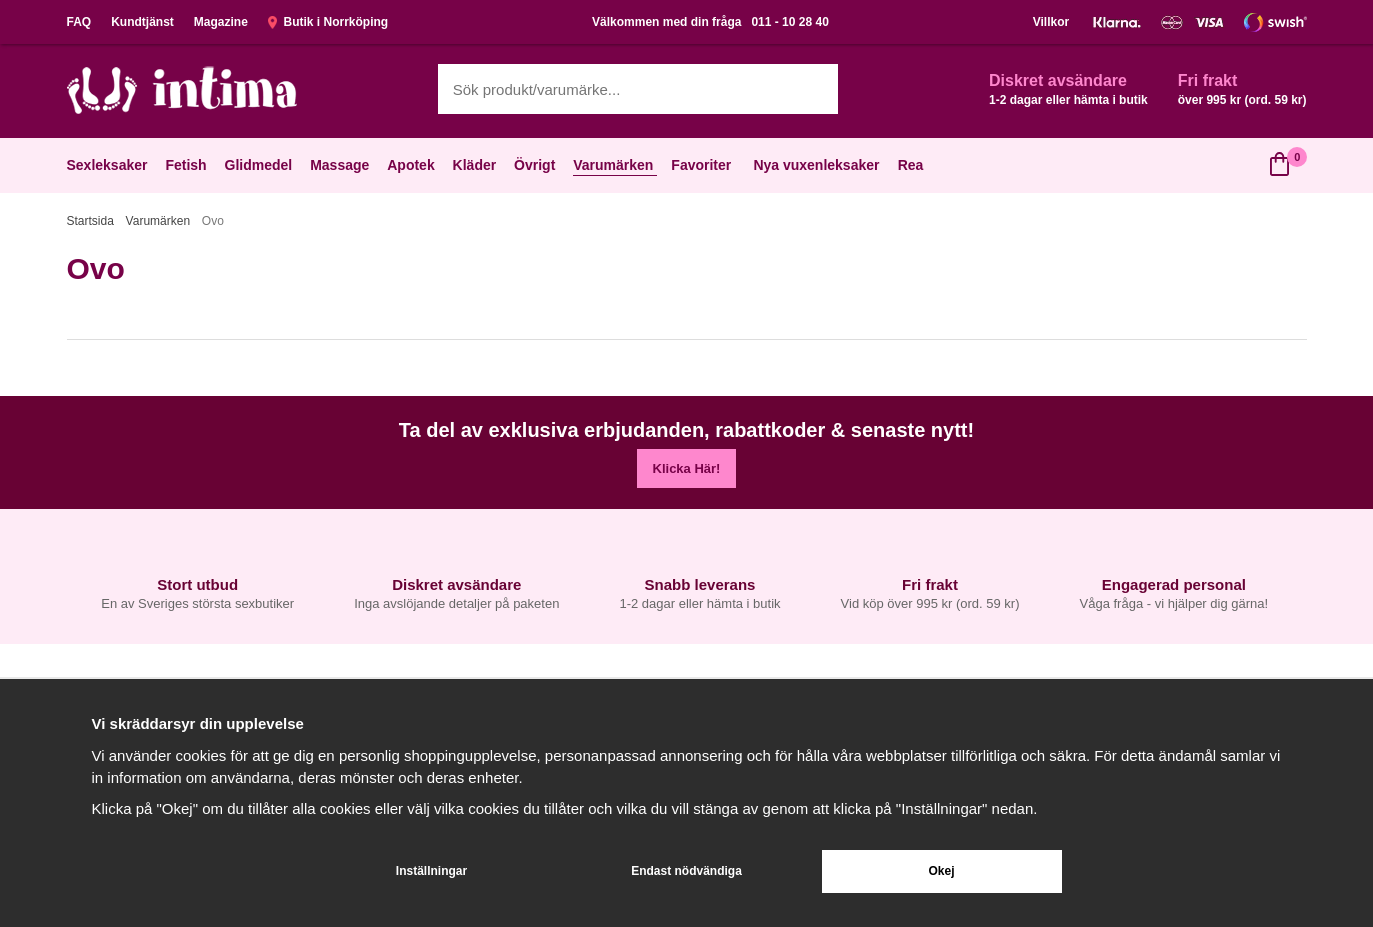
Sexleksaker (109, 165)
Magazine (221, 22)
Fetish (187, 165)
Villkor (1051, 22)
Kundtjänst (142, 22)
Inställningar (431, 871)
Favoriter (703, 165)
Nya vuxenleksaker (816, 165)
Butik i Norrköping (328, 22)
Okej (941, 871)
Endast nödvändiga (686, 871)
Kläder (477, 165)
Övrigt (536, 165)
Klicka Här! (687, 468)
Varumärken (615, 165)
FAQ (79, 22)
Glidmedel (261, 165)
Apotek (412, 165)
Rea (911, 165)
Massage (341, 165)
